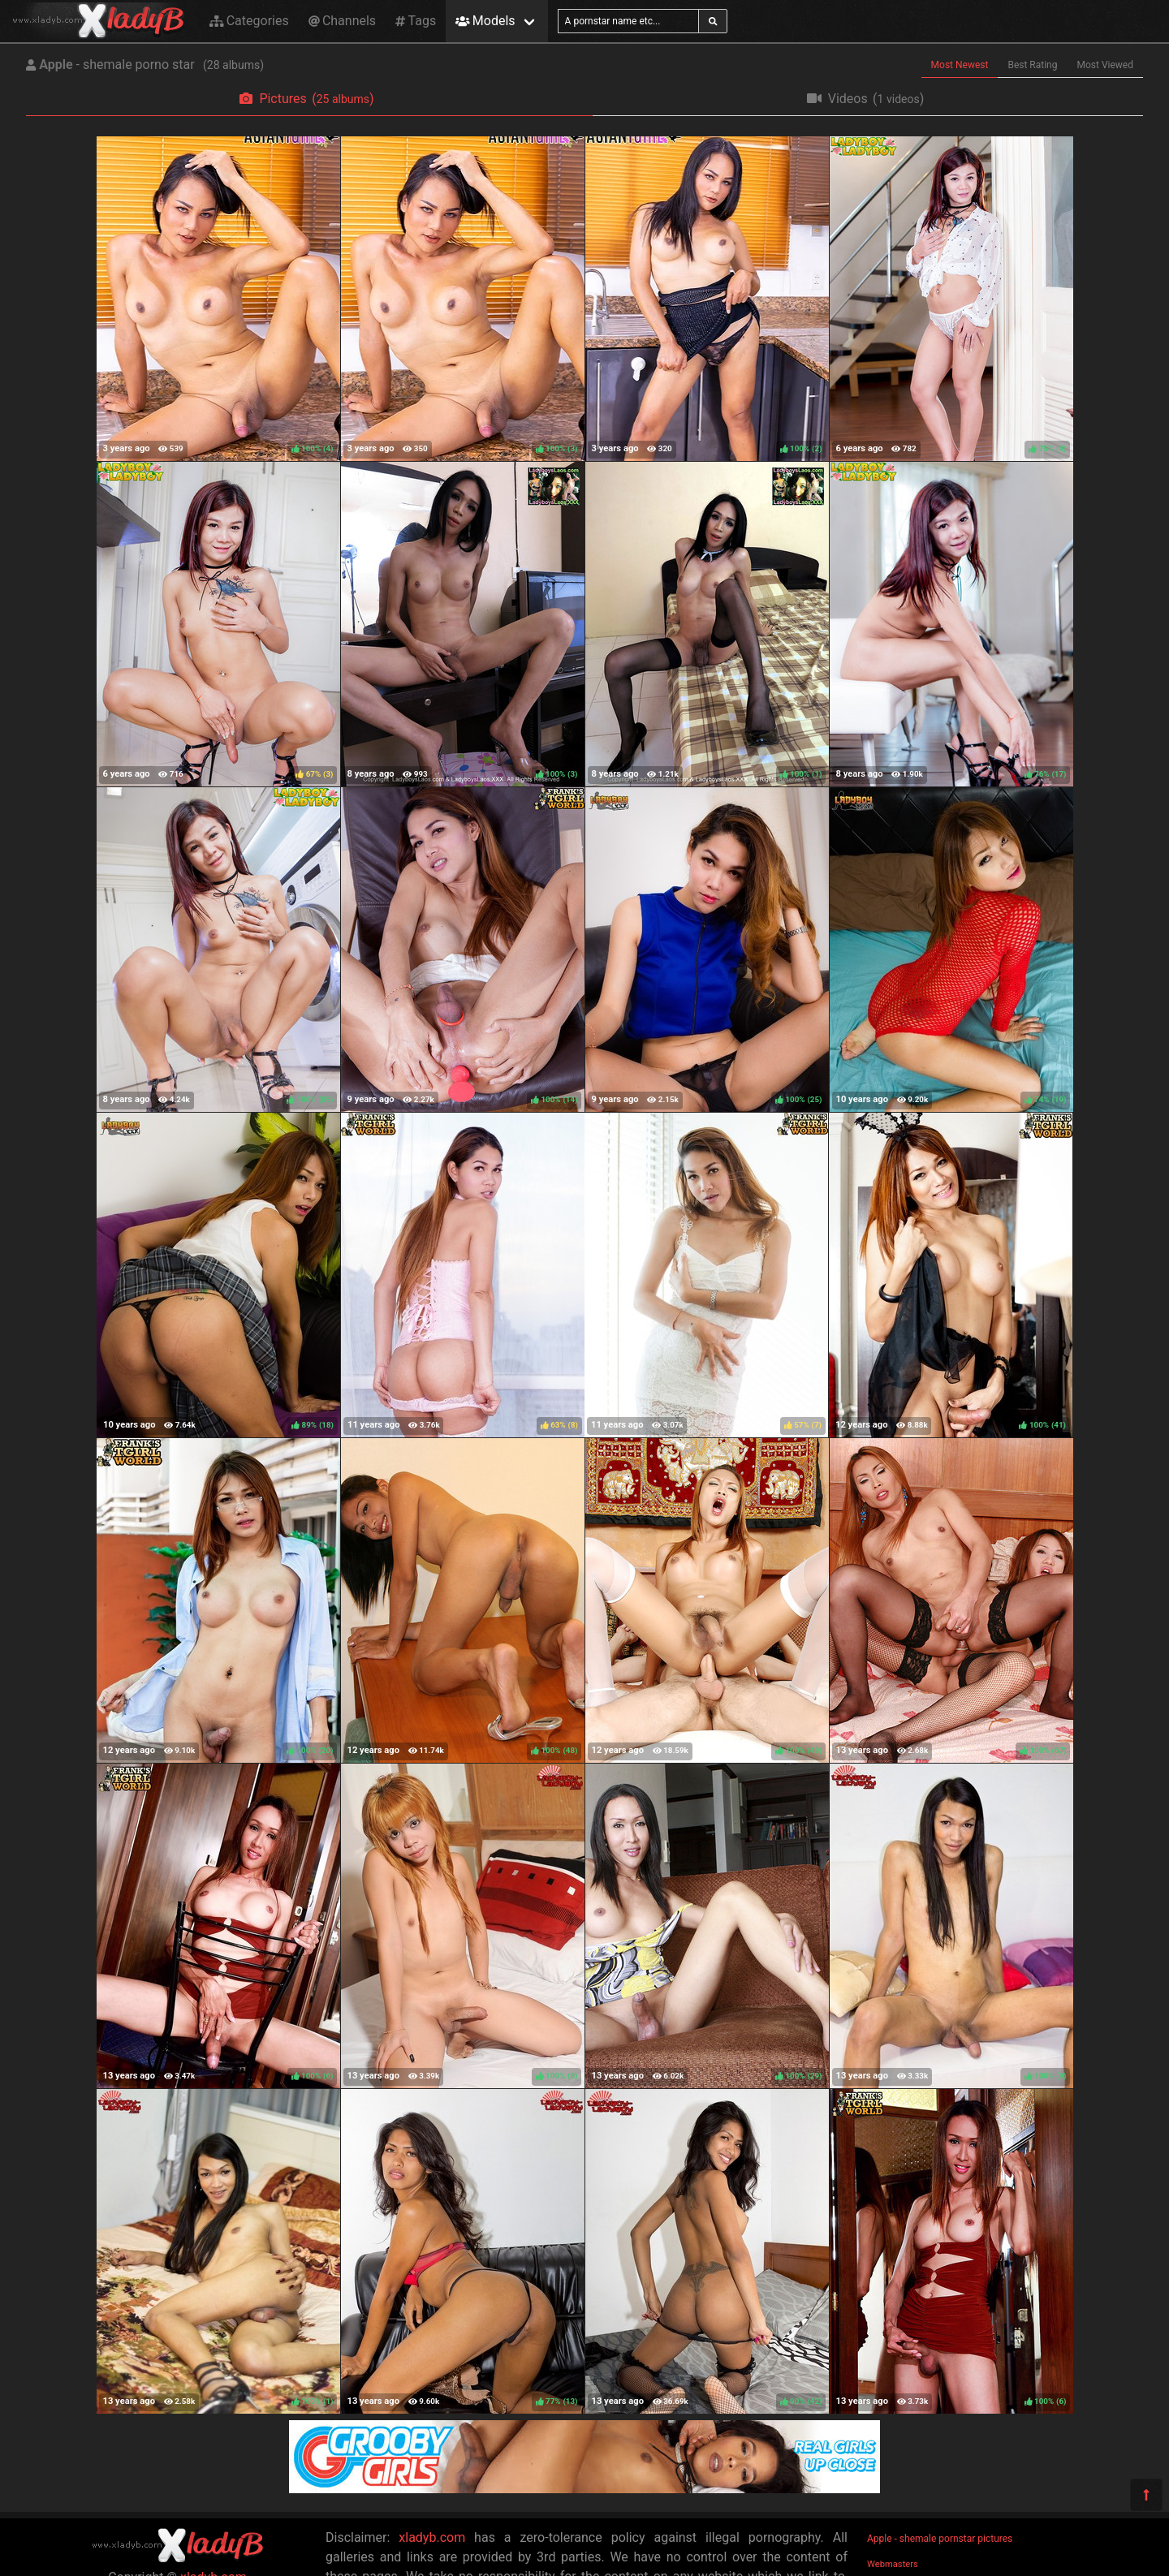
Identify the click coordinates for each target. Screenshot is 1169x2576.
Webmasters (892, 2564)
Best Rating (1032, 65)
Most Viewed (1105, 65)
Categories (249, 20)
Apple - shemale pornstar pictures (939, 2538)
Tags (415, 20)
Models (485, 20)
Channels (342, 20)
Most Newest (960, 65)
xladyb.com (432, 2537)
